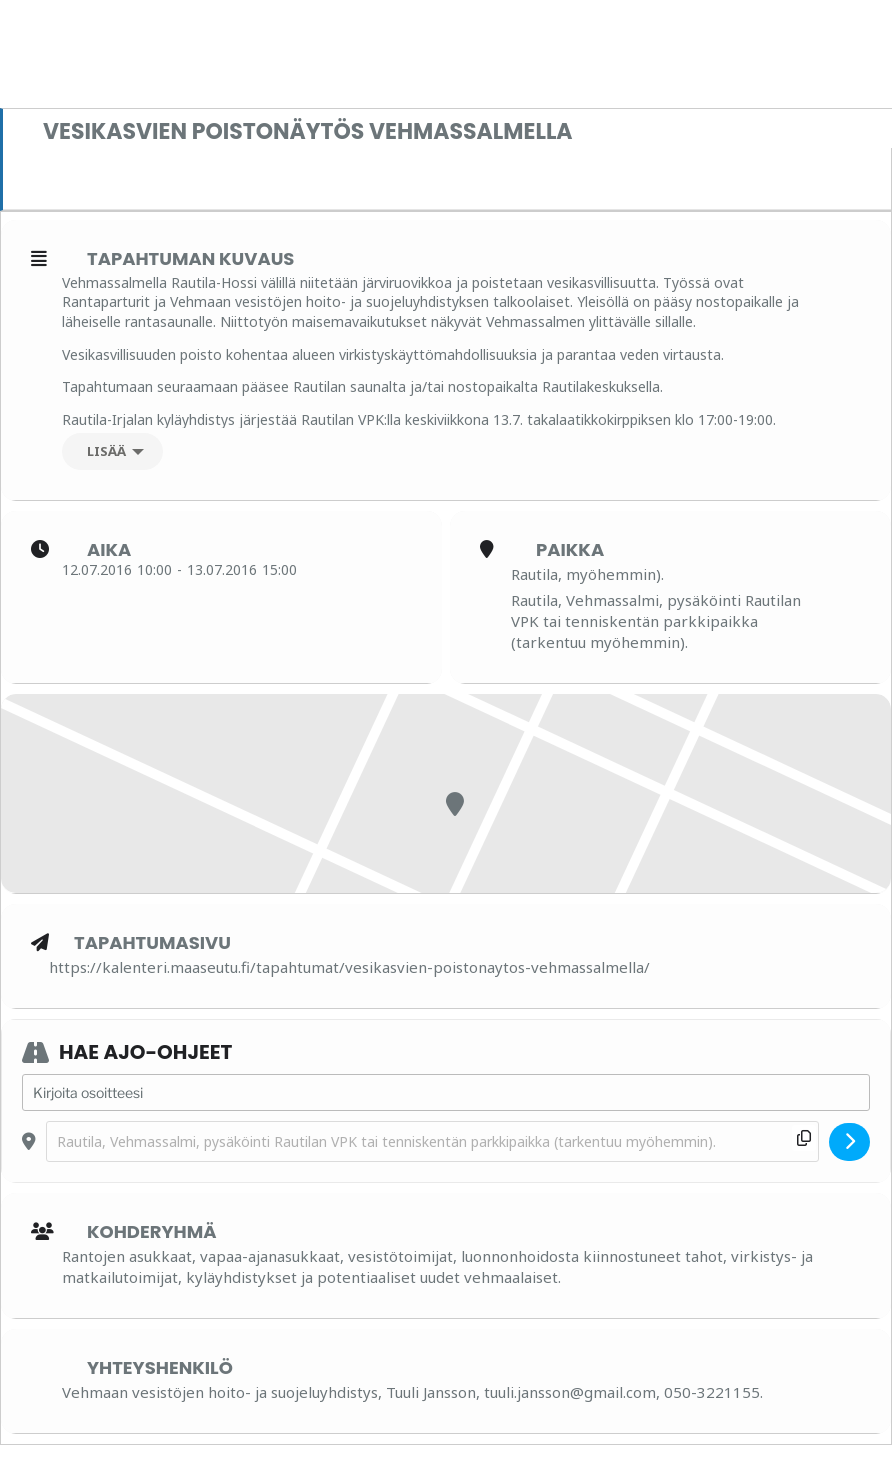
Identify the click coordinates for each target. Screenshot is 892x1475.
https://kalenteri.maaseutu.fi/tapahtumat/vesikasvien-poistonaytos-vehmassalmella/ (349, 967)
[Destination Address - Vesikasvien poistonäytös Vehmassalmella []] (432, 1141)
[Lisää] (112, 451)
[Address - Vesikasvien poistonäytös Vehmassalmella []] (446, 1093)
